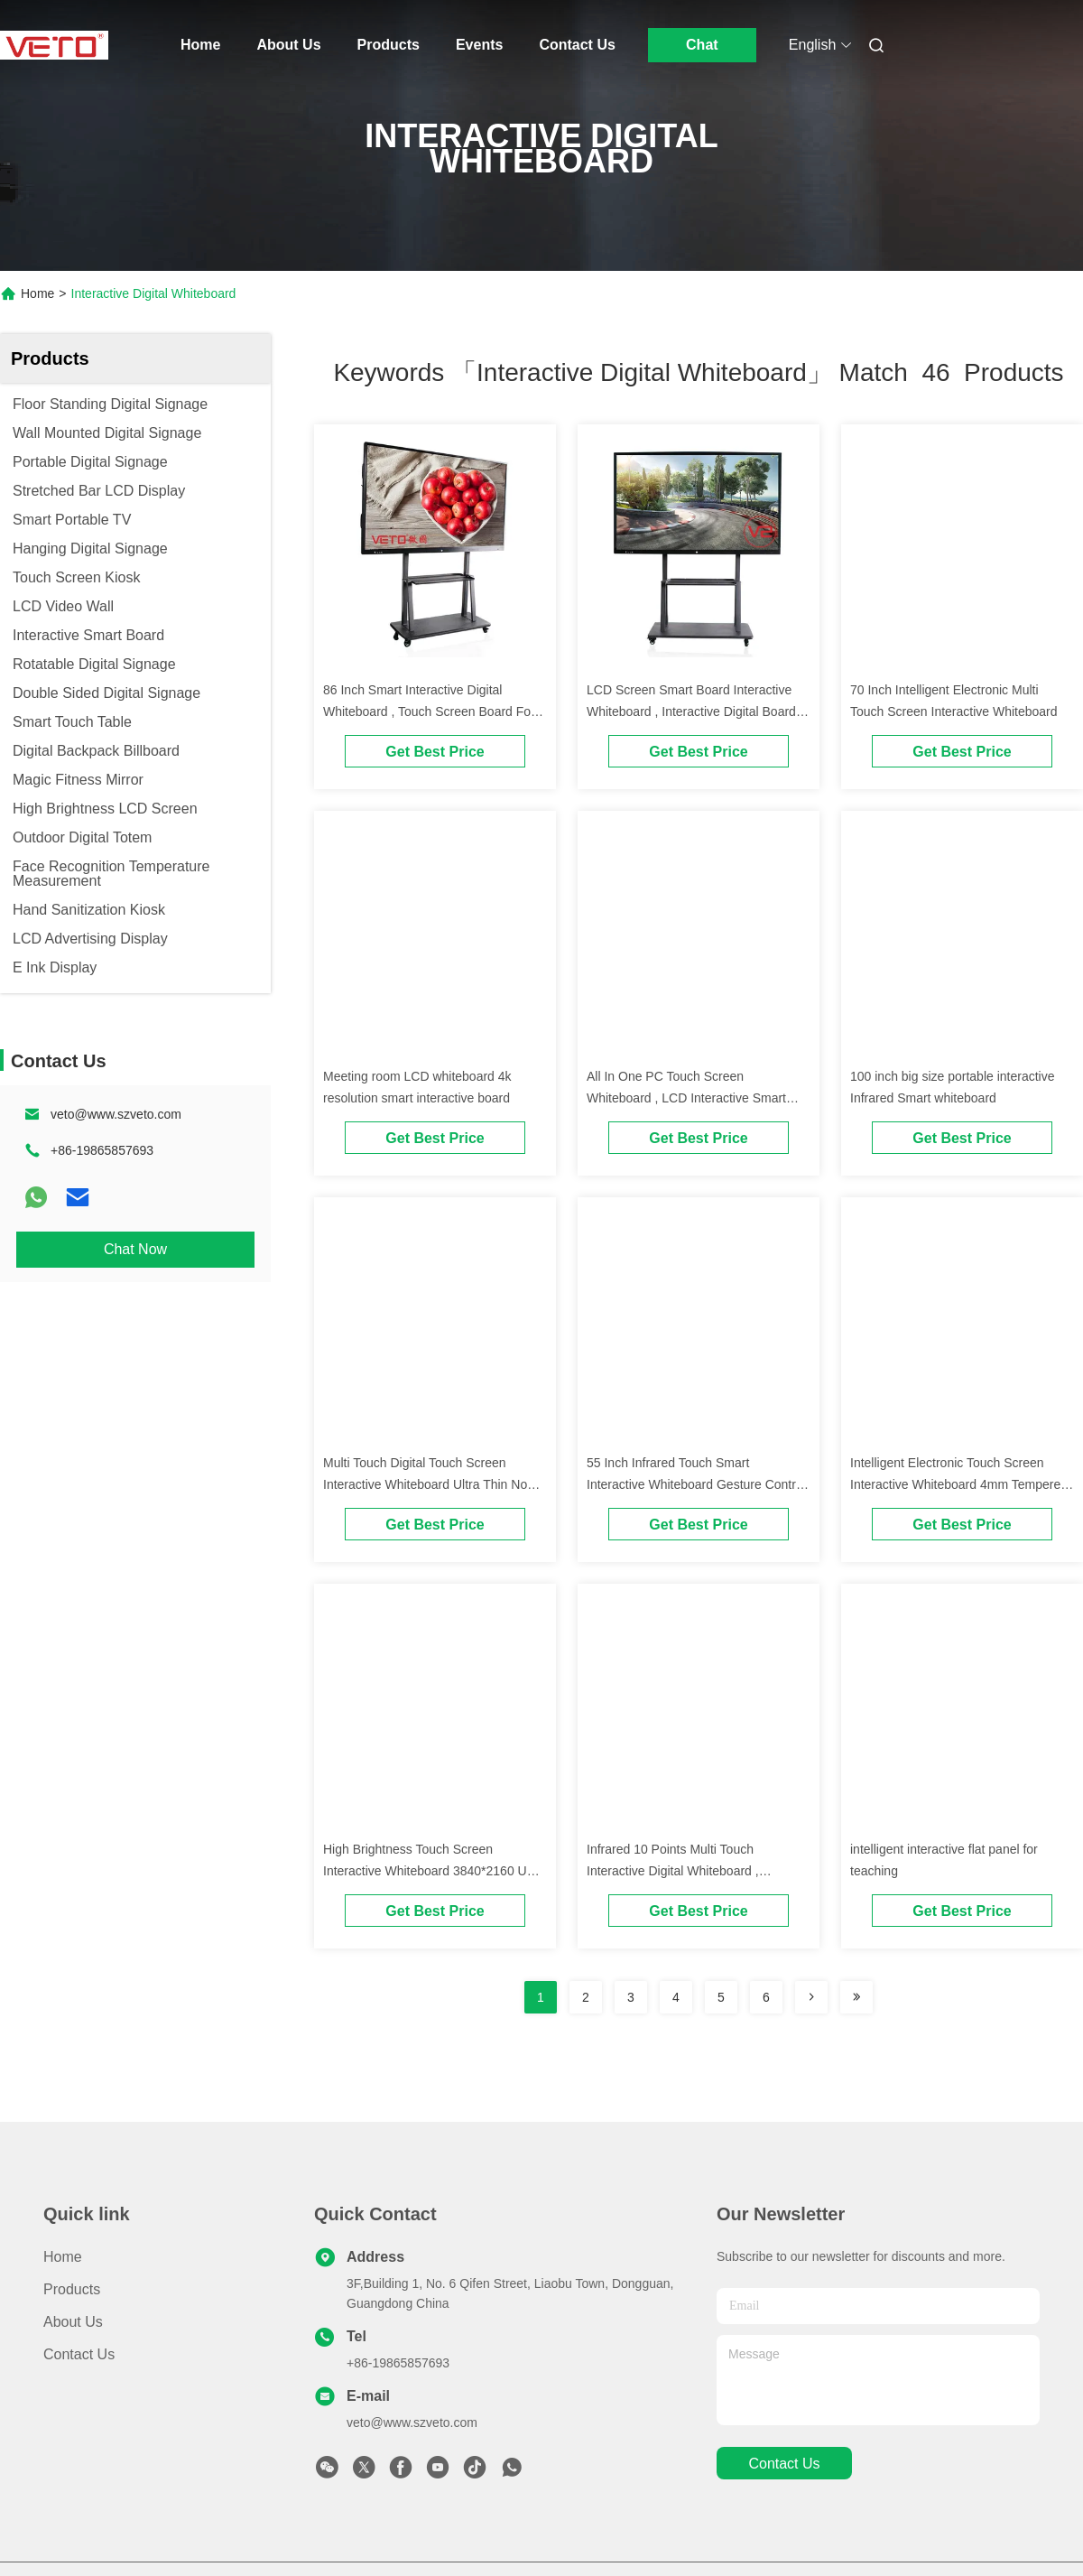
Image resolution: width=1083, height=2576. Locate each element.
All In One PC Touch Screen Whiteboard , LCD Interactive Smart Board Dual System (686, 1098)
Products (388, 44)
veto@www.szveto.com (116, 1114)
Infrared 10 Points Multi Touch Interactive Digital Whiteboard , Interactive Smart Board (673, 1871)
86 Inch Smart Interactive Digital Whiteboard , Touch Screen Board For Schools (429, 711)
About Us (288, 44)
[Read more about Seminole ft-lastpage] (856, 1997)
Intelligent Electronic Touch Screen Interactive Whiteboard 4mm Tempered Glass (959, 1484)
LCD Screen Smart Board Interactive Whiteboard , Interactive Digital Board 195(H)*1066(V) (691, 711)
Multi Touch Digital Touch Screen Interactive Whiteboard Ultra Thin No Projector (425, 1484)
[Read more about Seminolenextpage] (811, 1997)
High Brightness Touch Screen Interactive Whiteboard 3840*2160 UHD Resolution (434, 1871)
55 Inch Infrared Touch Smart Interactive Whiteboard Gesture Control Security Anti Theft (696, 1484)
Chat (702, 44)
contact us (783, 2463)
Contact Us (577, 44)
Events (479, 44)
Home (200, 44)
